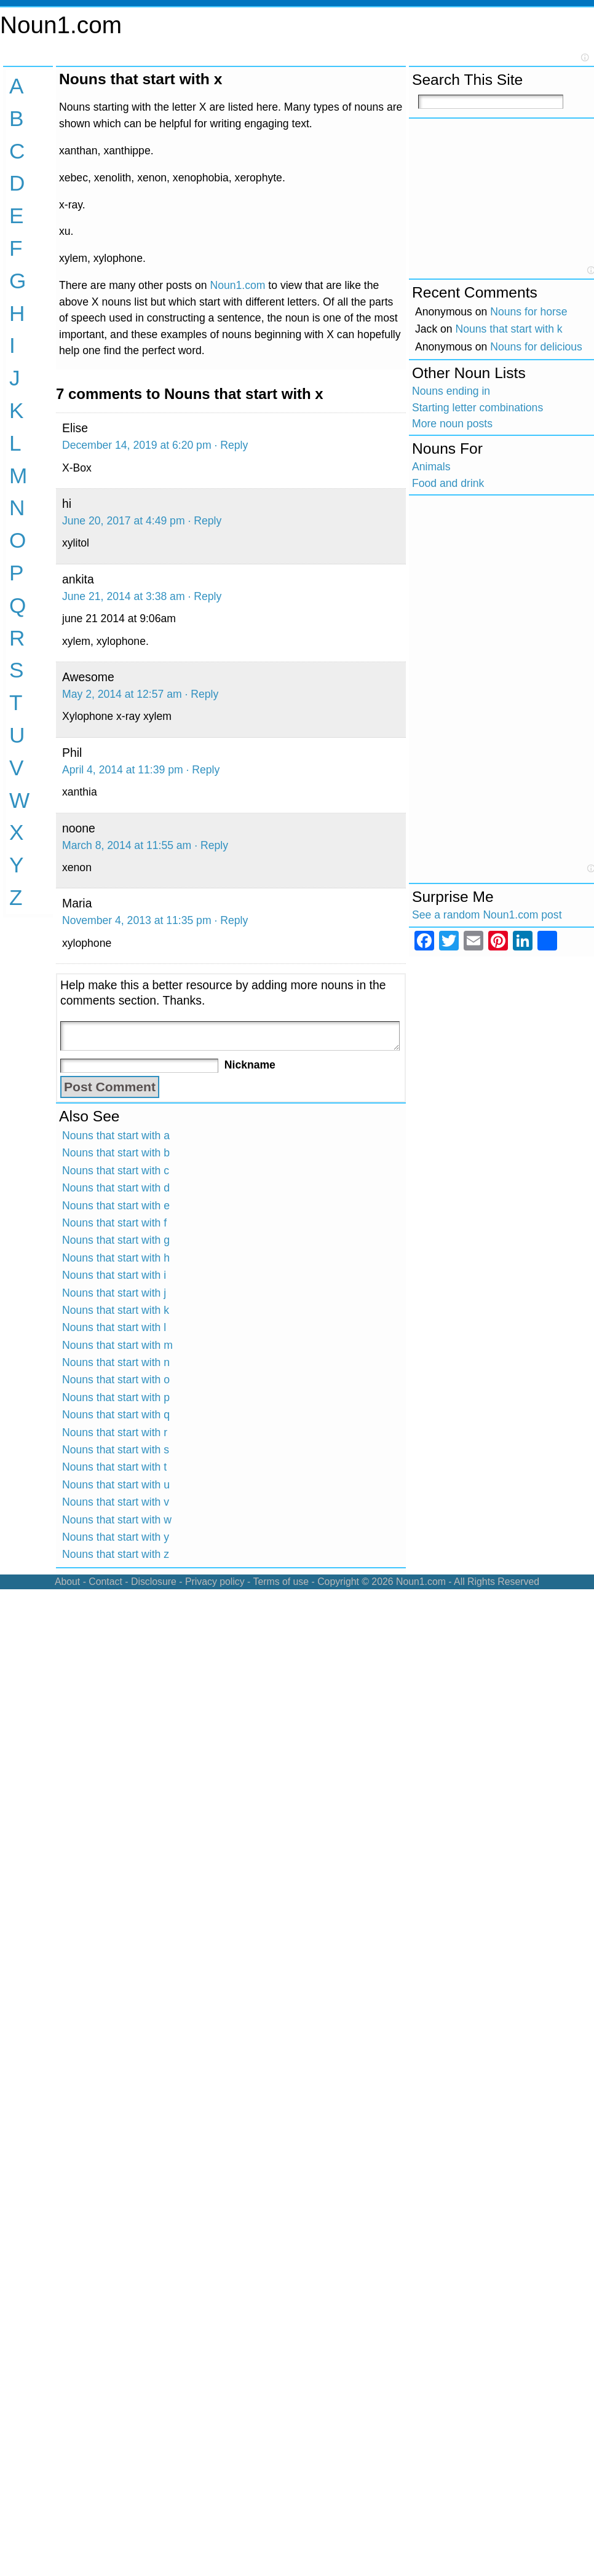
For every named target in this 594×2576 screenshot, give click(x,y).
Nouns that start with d (116, 1188)
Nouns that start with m (117, 1345)
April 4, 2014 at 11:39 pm (122, 770)
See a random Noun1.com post (487, 915)
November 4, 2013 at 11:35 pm (137, 920)
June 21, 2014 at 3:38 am (123, 596)
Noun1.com (61, 25)
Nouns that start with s (115, 1450)
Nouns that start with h (116, 1258)
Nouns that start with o (116, 1379)
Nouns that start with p (116, 1397)
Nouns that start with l (114, 1327)
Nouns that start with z (115, 1554)
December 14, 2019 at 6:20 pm (137, 445)
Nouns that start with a (116, 1135)
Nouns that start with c (115, 1170)
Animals (431, 466)
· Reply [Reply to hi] (204, 521)
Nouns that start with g (116, 1240)
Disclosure (153, 1581)
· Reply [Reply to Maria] (231, 920)
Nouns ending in (451, 391)
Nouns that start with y (115, 1537)
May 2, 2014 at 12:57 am (122, 694)
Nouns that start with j (114, 1293)
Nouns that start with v (115, 1502)
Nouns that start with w (117, 1520)
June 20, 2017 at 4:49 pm (123, 521)
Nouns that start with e (116, 1205)
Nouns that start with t (114, 1467)
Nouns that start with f (114, 1223)
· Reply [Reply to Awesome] (202, 694)
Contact (105, 1581)
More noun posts (452, 423)
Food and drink (448, 483)
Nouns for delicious (536, 347)
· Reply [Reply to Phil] (203, 770)
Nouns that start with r (114, 1432)
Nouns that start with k (115, 1310)
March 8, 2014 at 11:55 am (126, 845)
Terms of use (281, 1581)
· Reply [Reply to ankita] (204, 596)
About (67, 1581)
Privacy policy (215, 1581)
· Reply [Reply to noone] (211, 845)
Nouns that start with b (116, 1153)
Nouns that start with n (116, 1362)
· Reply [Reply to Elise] (231, 445)
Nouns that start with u (116, 1485)
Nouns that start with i (114, 1275)
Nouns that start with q (116, 1415)
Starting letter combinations (477, 407)
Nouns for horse (528, 312)
